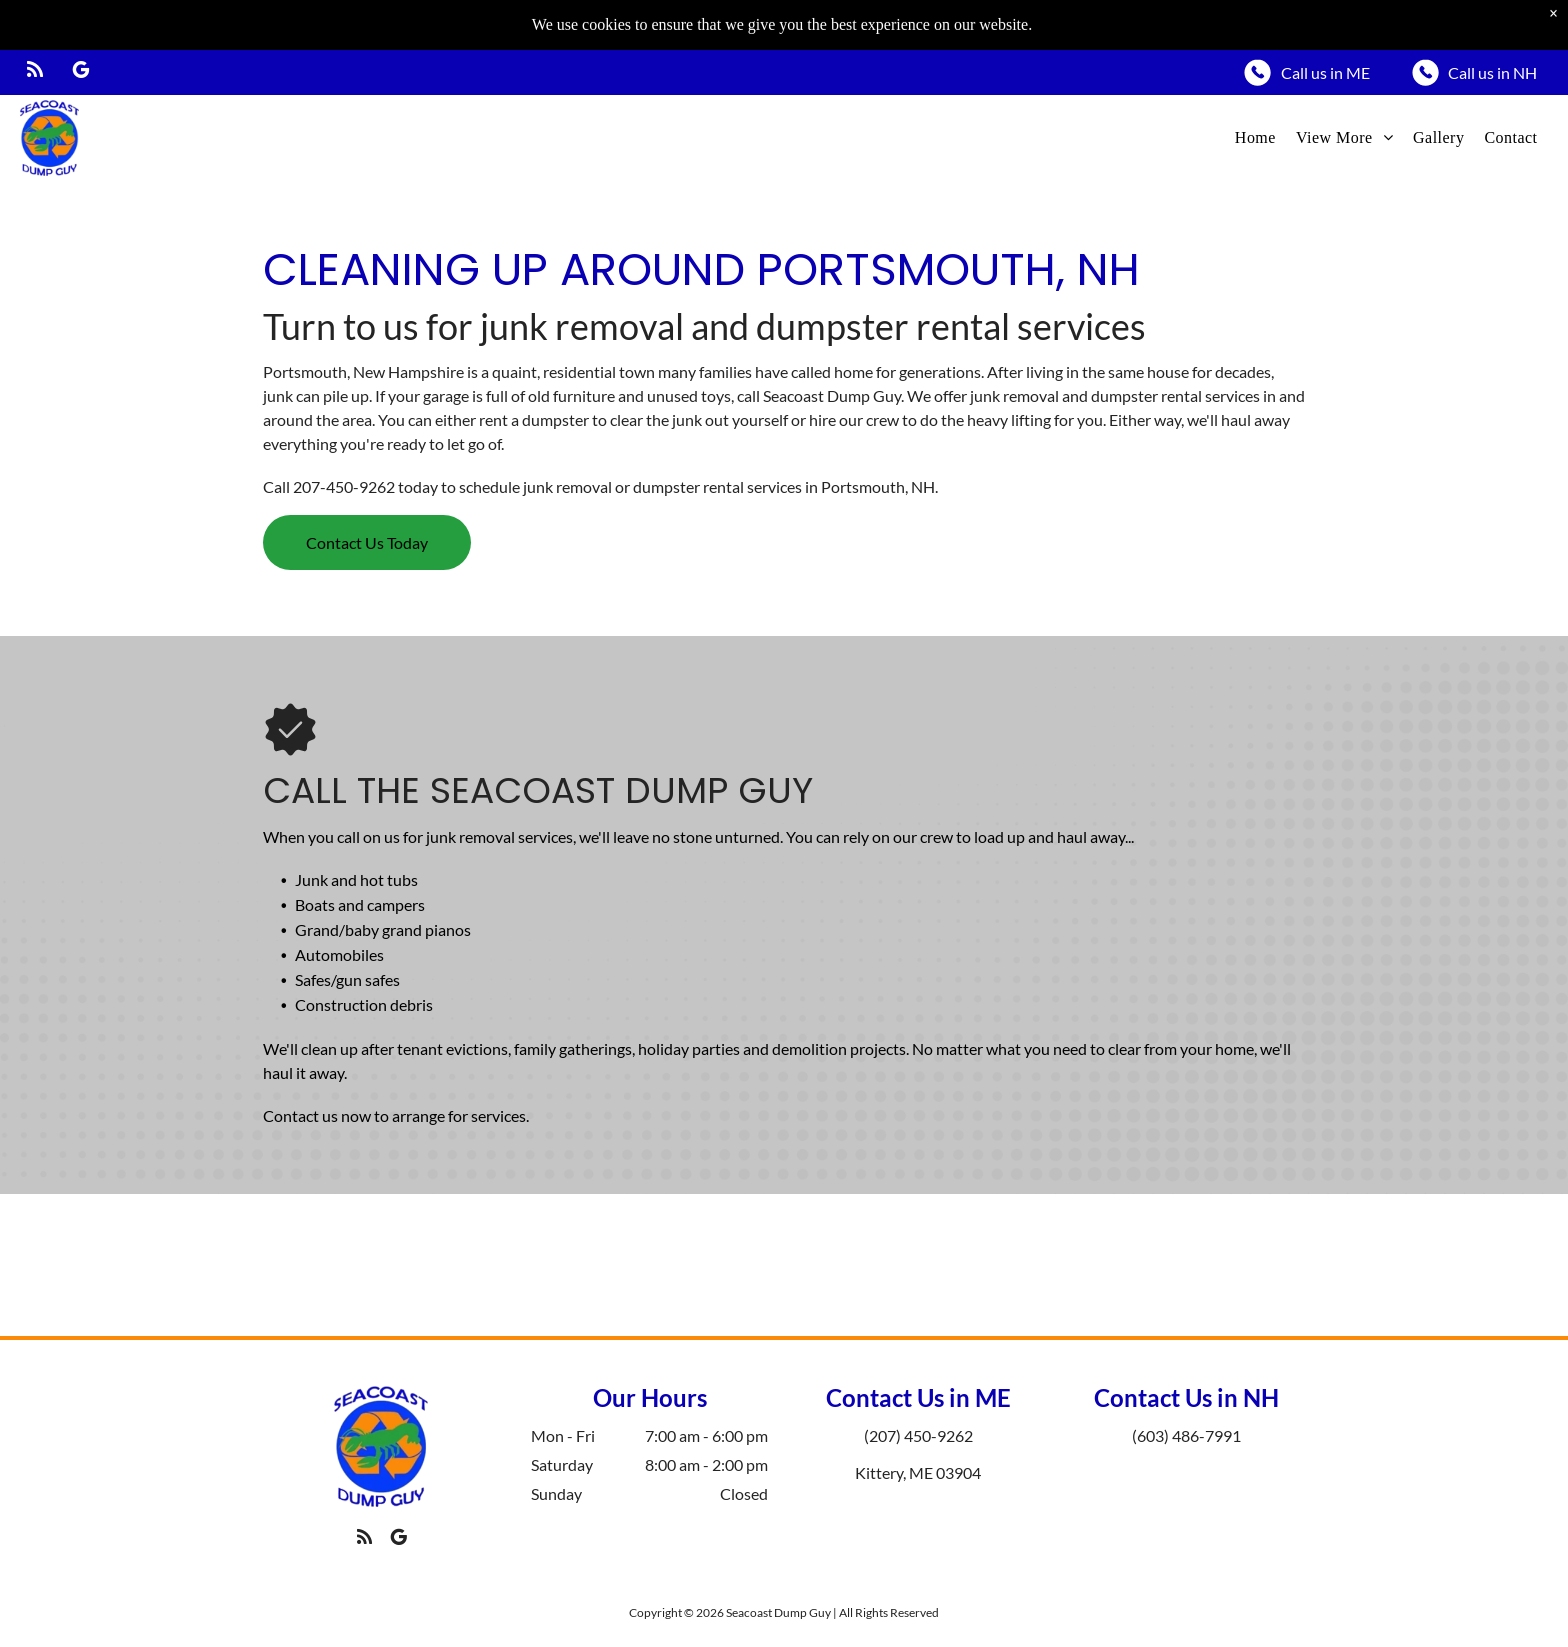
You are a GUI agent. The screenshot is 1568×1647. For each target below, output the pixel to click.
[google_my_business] (81, 22)
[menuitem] (1255, 88)
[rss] (35, 22)
